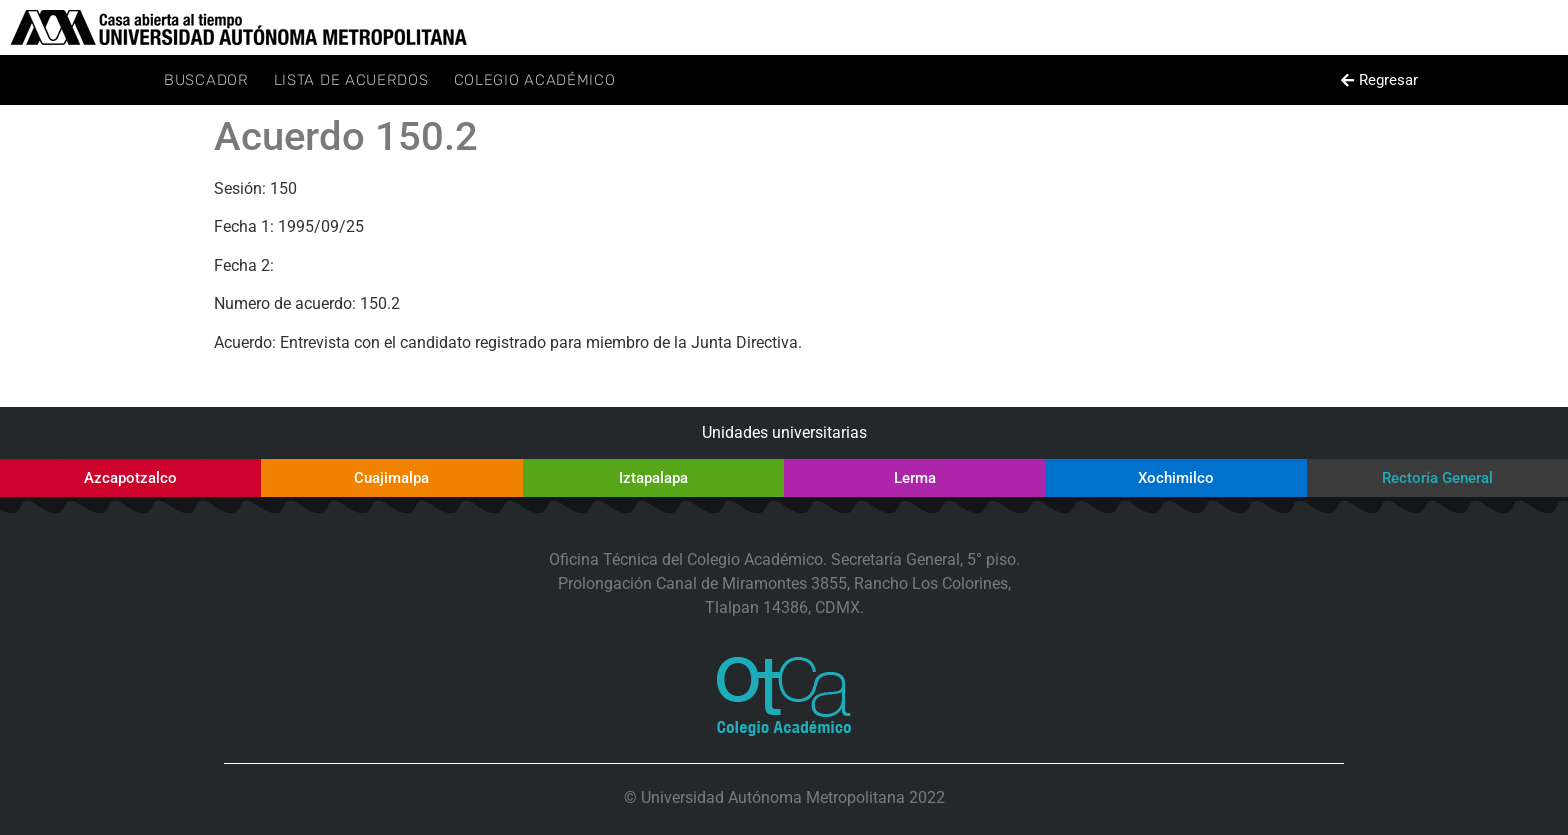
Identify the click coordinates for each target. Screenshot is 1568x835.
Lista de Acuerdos (351, 80)
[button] (1379, 80)
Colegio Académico (535, 80)
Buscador (206, 80)
